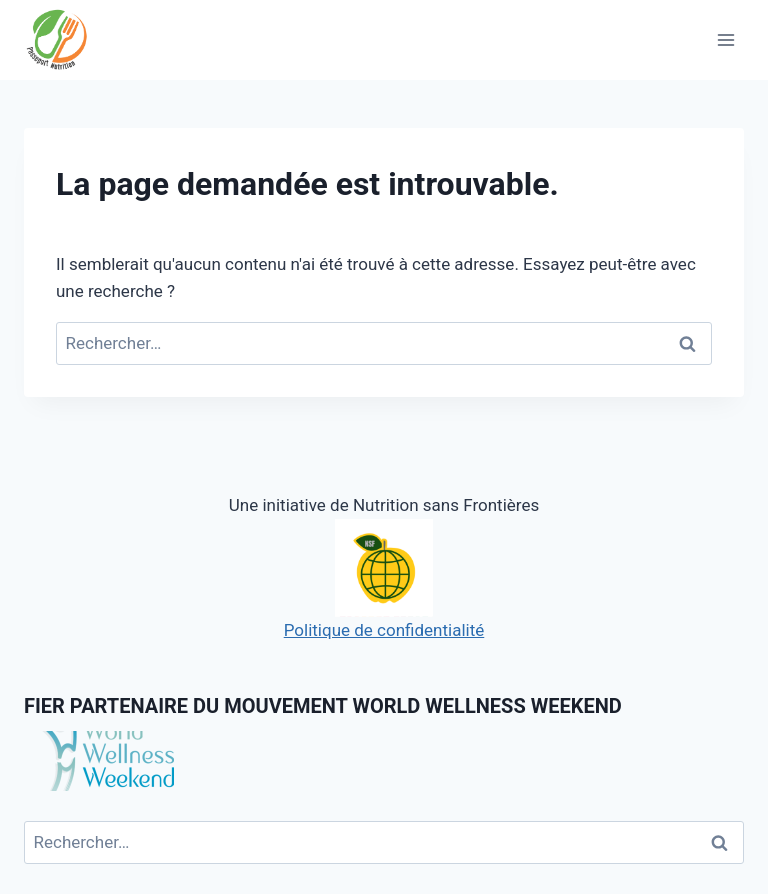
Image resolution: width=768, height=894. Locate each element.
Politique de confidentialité (384, 579)
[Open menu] (725, 39)
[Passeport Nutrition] (66, 40)
